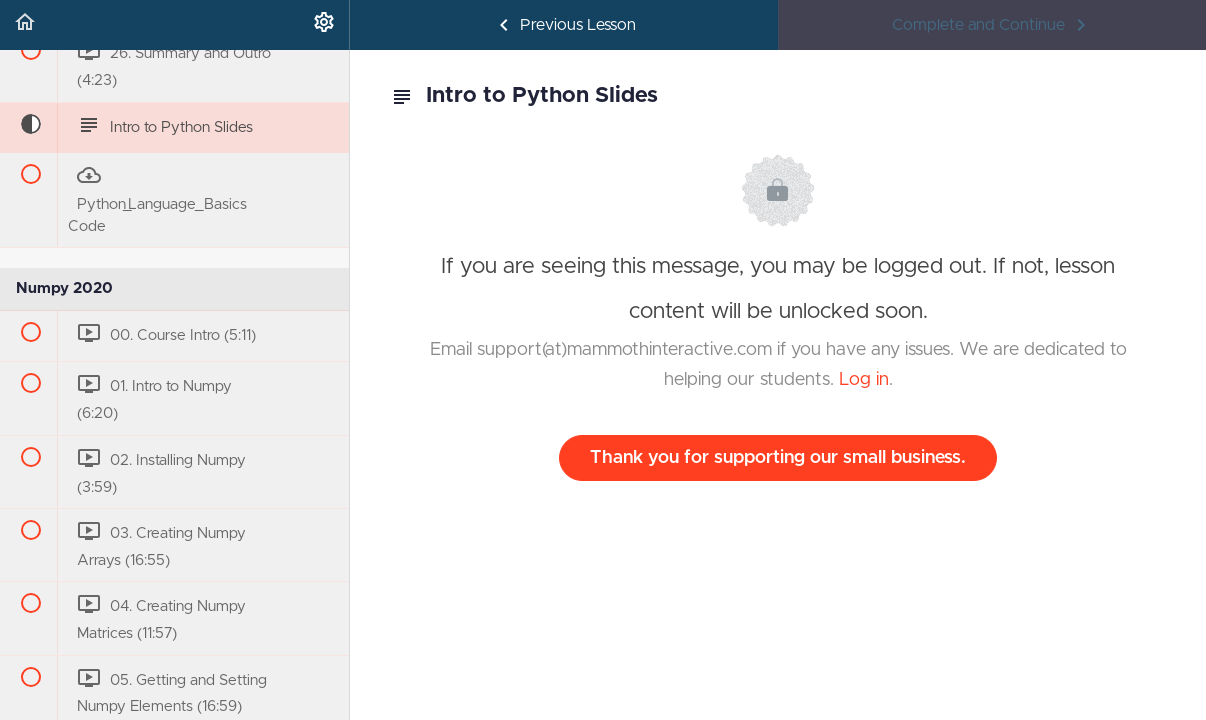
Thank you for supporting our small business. (778, 458)
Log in (864, 380)
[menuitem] (324, 25)
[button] (25, 25)
